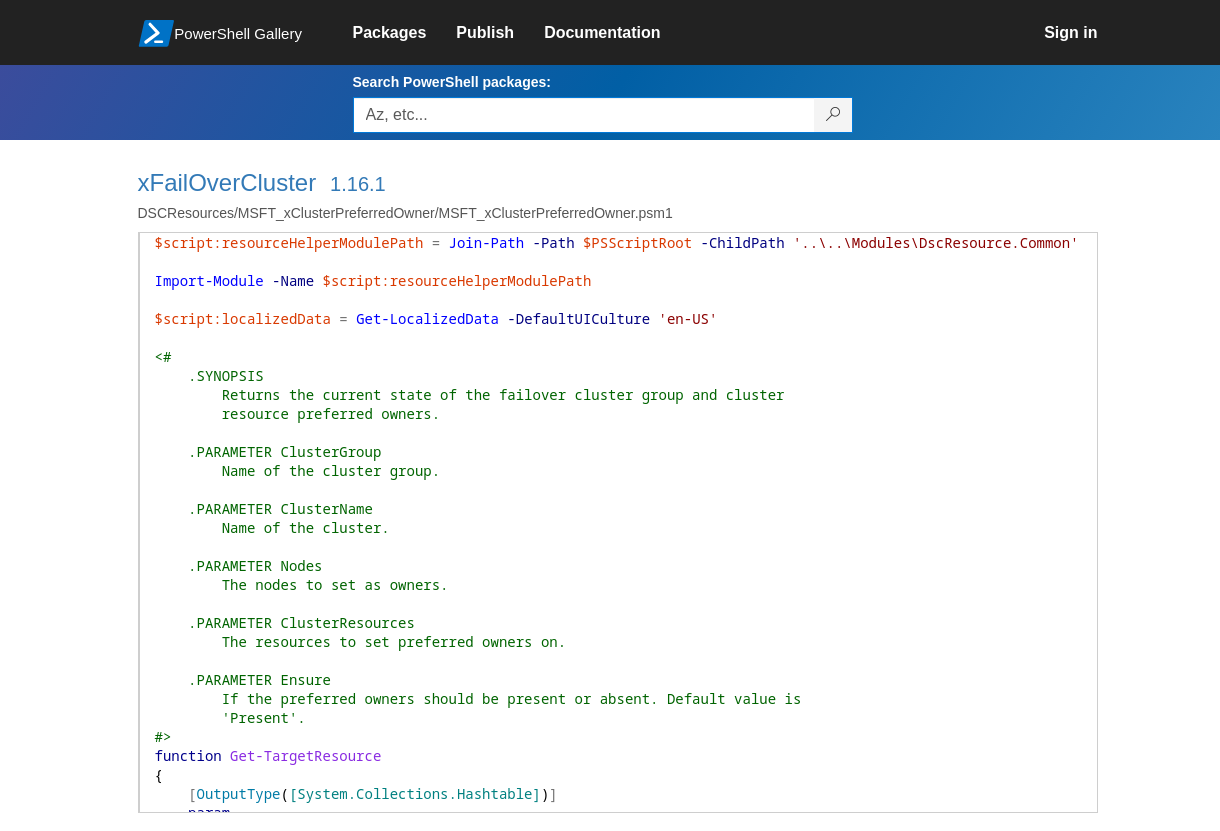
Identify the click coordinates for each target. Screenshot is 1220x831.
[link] (405, 33)
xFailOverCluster (227, 182)
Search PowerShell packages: (452, 82)
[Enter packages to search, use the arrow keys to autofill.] (584, 115)
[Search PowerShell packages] (833, 115)
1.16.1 (358, 184)
